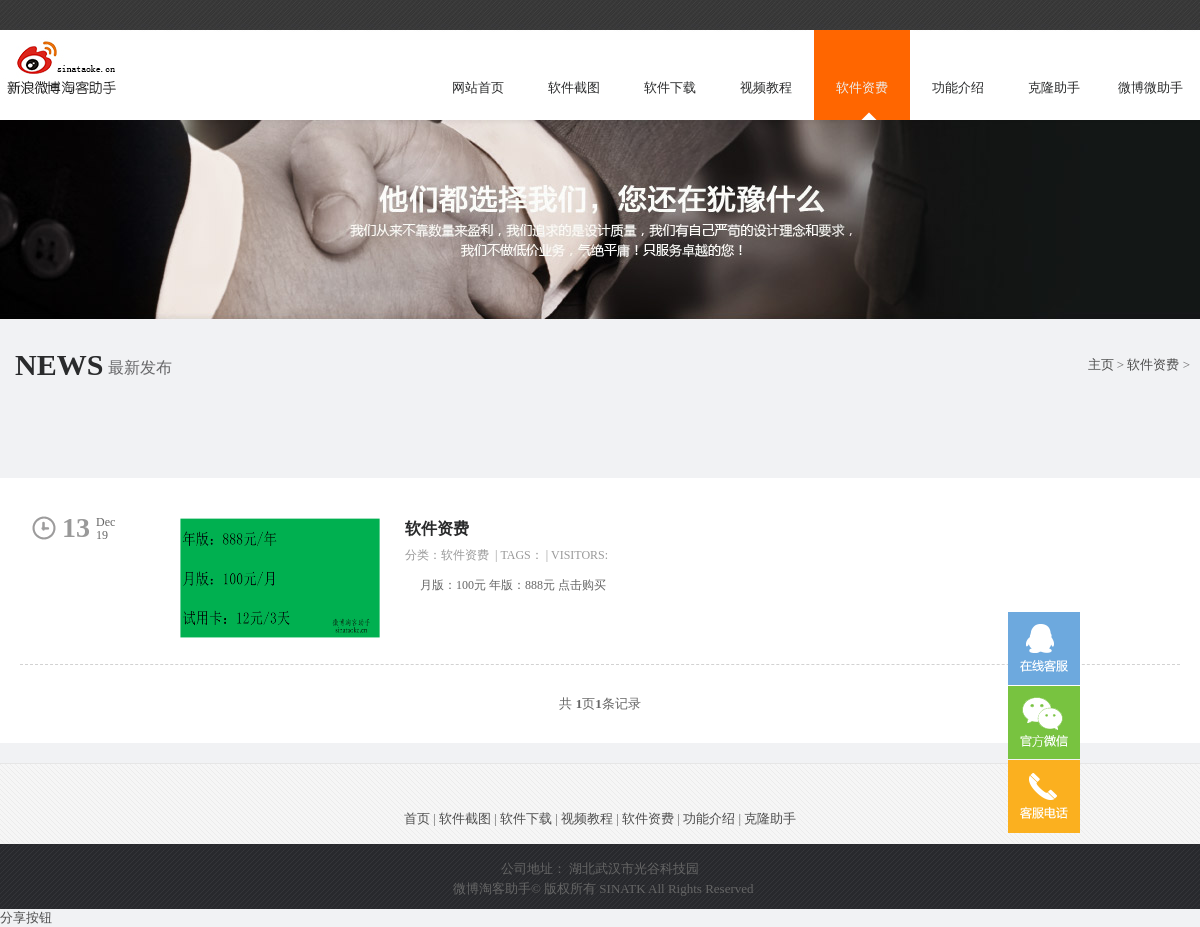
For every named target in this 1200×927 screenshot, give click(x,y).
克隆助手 (1054, 87)
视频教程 (766, 87)
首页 (417, 818)
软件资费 (862, 87)
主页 (1101, 364)
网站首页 (478, 87)
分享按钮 (26, 917)
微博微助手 (1150, 87)
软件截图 (574, 87)
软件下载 (670, 87)
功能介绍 (958, 87)
